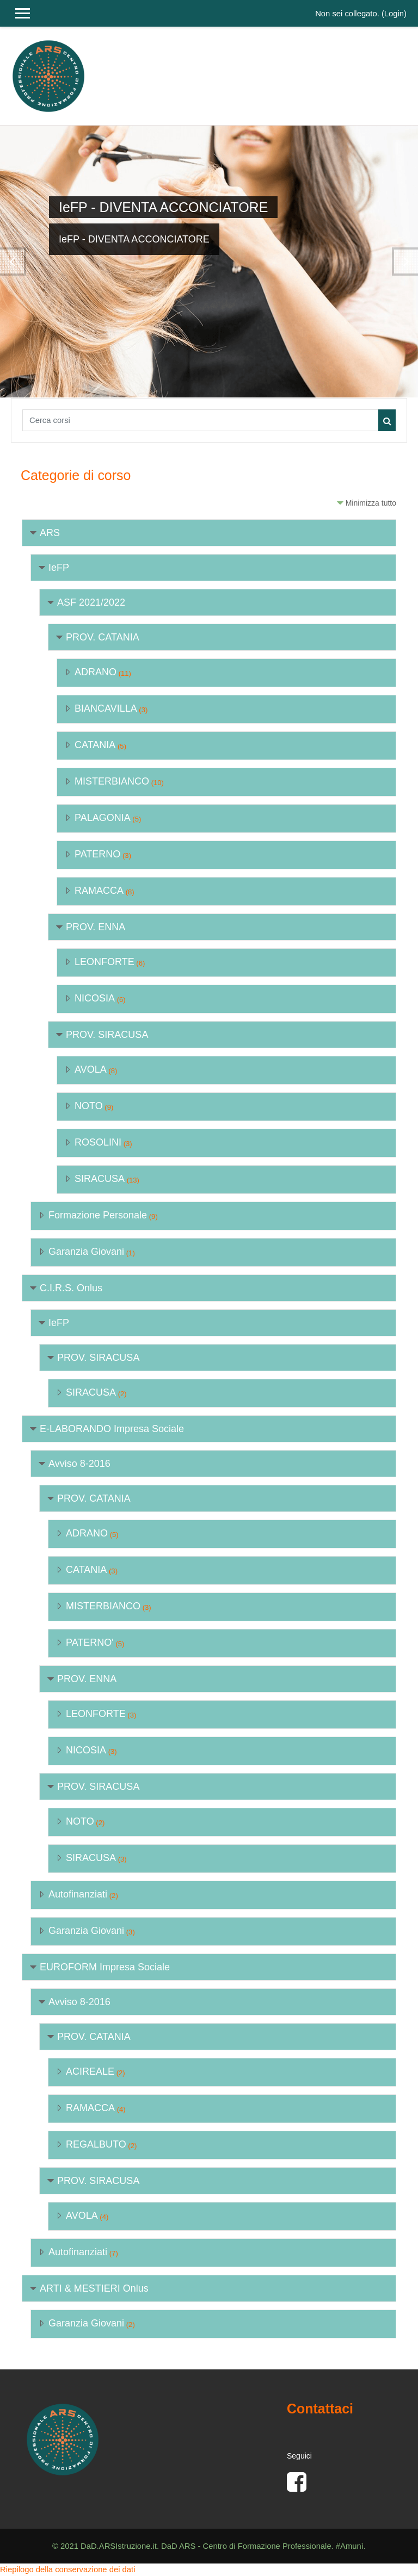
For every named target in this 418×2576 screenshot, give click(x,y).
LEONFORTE (104, 961)
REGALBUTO (96, 2144)
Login (394, 13)
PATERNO (97, 854)
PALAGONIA (103, 817)
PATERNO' (90, 1642)
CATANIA (95, 744)
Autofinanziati (77, 1894)
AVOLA (91, 1069)
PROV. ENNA (95, 927)
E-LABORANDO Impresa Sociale (112, 1428)
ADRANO (95, 672)
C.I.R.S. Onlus (71, 1288)
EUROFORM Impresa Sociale (105, 1967)
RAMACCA (99, 890)
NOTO (89, 1105)
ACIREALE (90, 2071)
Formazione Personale (97, 1215)
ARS (50, 532)
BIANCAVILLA (106, 708)
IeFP (58, 567)
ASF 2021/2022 (91, 602)
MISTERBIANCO (112, 781)
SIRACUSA (100, 1178)
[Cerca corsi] (200, 420)
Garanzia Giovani (86, 1251)
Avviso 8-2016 (79, 1463)
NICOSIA (95, 998)
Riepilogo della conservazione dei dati (67, 2569)
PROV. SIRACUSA (107, 1034)
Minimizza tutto (371, 503)
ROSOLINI (98, 1142)
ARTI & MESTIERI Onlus (94, 2288)
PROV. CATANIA (102, 637)
